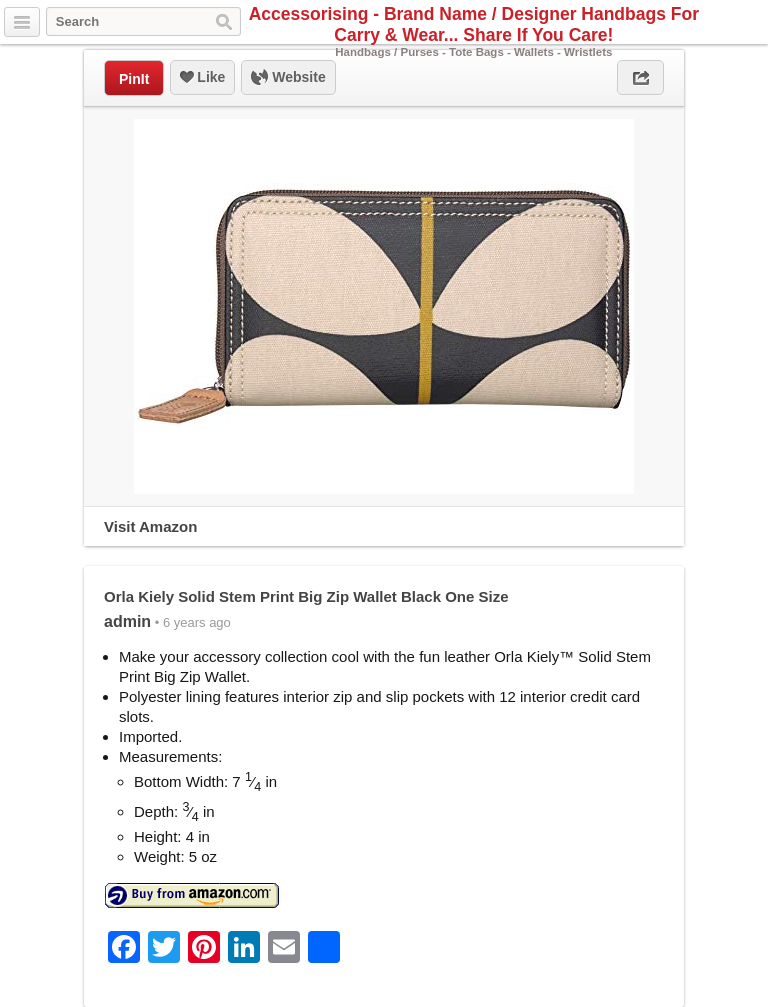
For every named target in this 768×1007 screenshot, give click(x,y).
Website (288, 78)
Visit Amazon (150, 526)
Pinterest (751, 23)
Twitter (705, 23)
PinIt (134, 79)
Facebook (728, 23)
